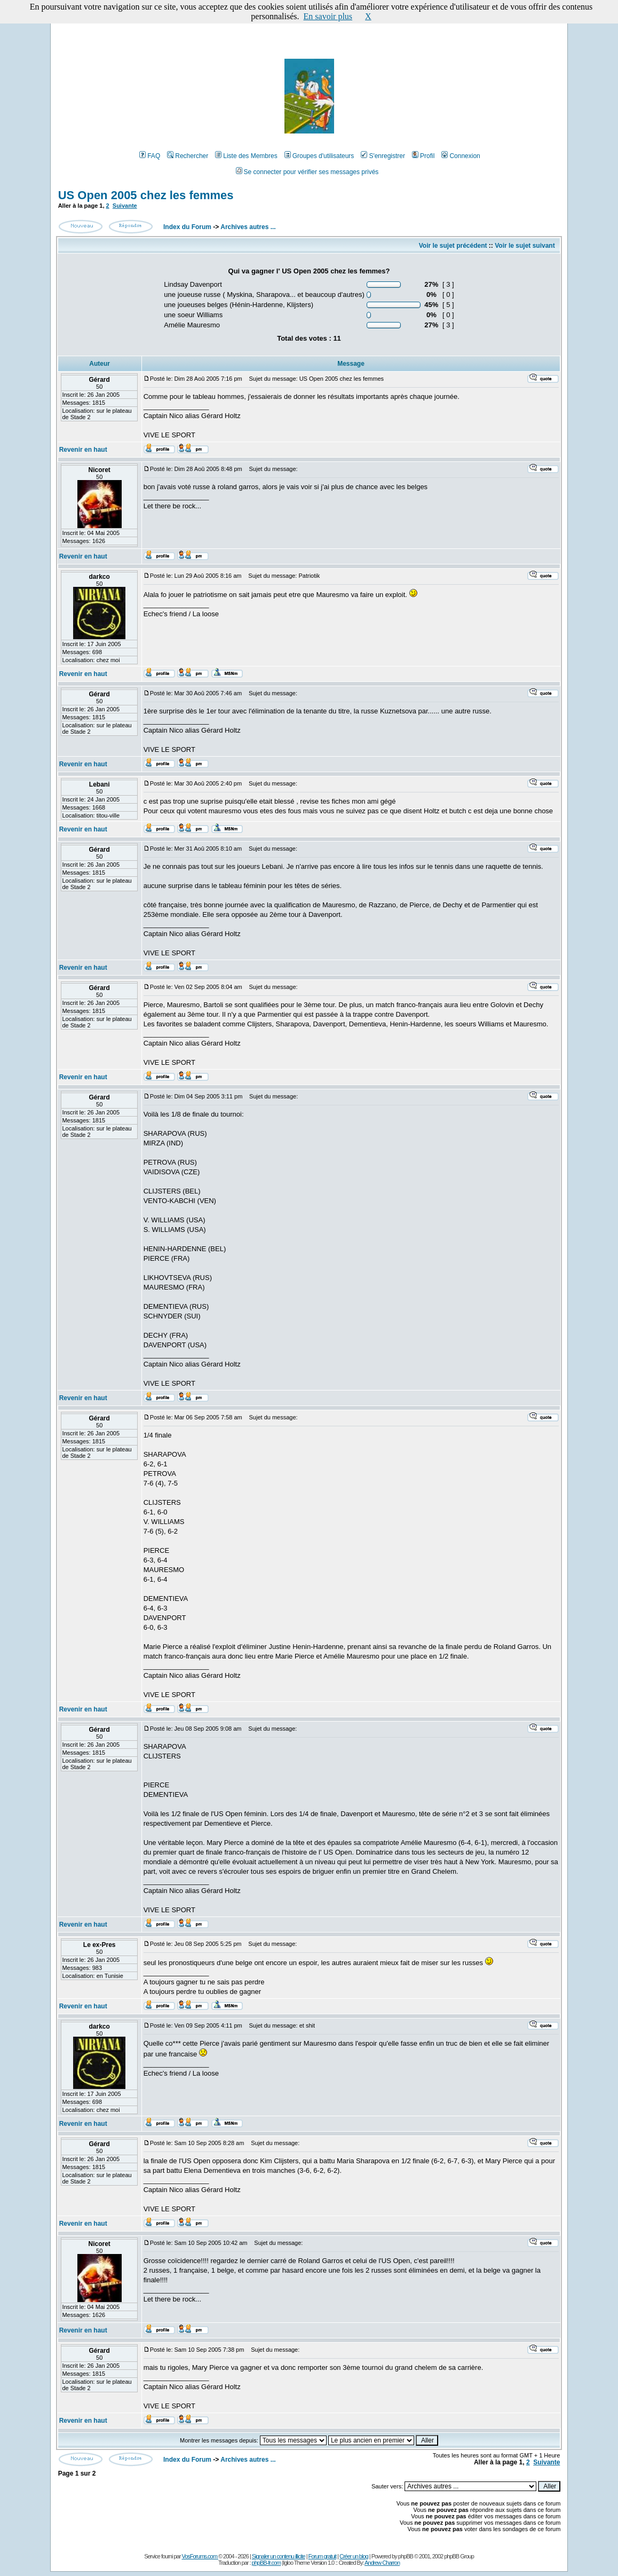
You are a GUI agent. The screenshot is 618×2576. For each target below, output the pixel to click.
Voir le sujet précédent (453, 245)
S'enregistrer (383, 156)
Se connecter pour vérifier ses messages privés (307, 172)
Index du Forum (186, 227)
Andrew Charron (382, 2562)
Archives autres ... (247, 227)
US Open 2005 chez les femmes (146, 195)
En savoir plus (328, 16)
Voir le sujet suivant (524, 245)
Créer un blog (353, 2556)
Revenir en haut (83, 449)
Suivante (125, 205)
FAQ (149, 156)
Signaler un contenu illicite (278, 2556)
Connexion (460, 156)
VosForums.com (199, 2556)
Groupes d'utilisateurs (319, 156)
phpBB (405, 2556)
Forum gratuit (322, 2556)
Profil (423, 156)
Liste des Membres (246, 156)
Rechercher (187, 156)
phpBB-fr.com (266, 2562)
